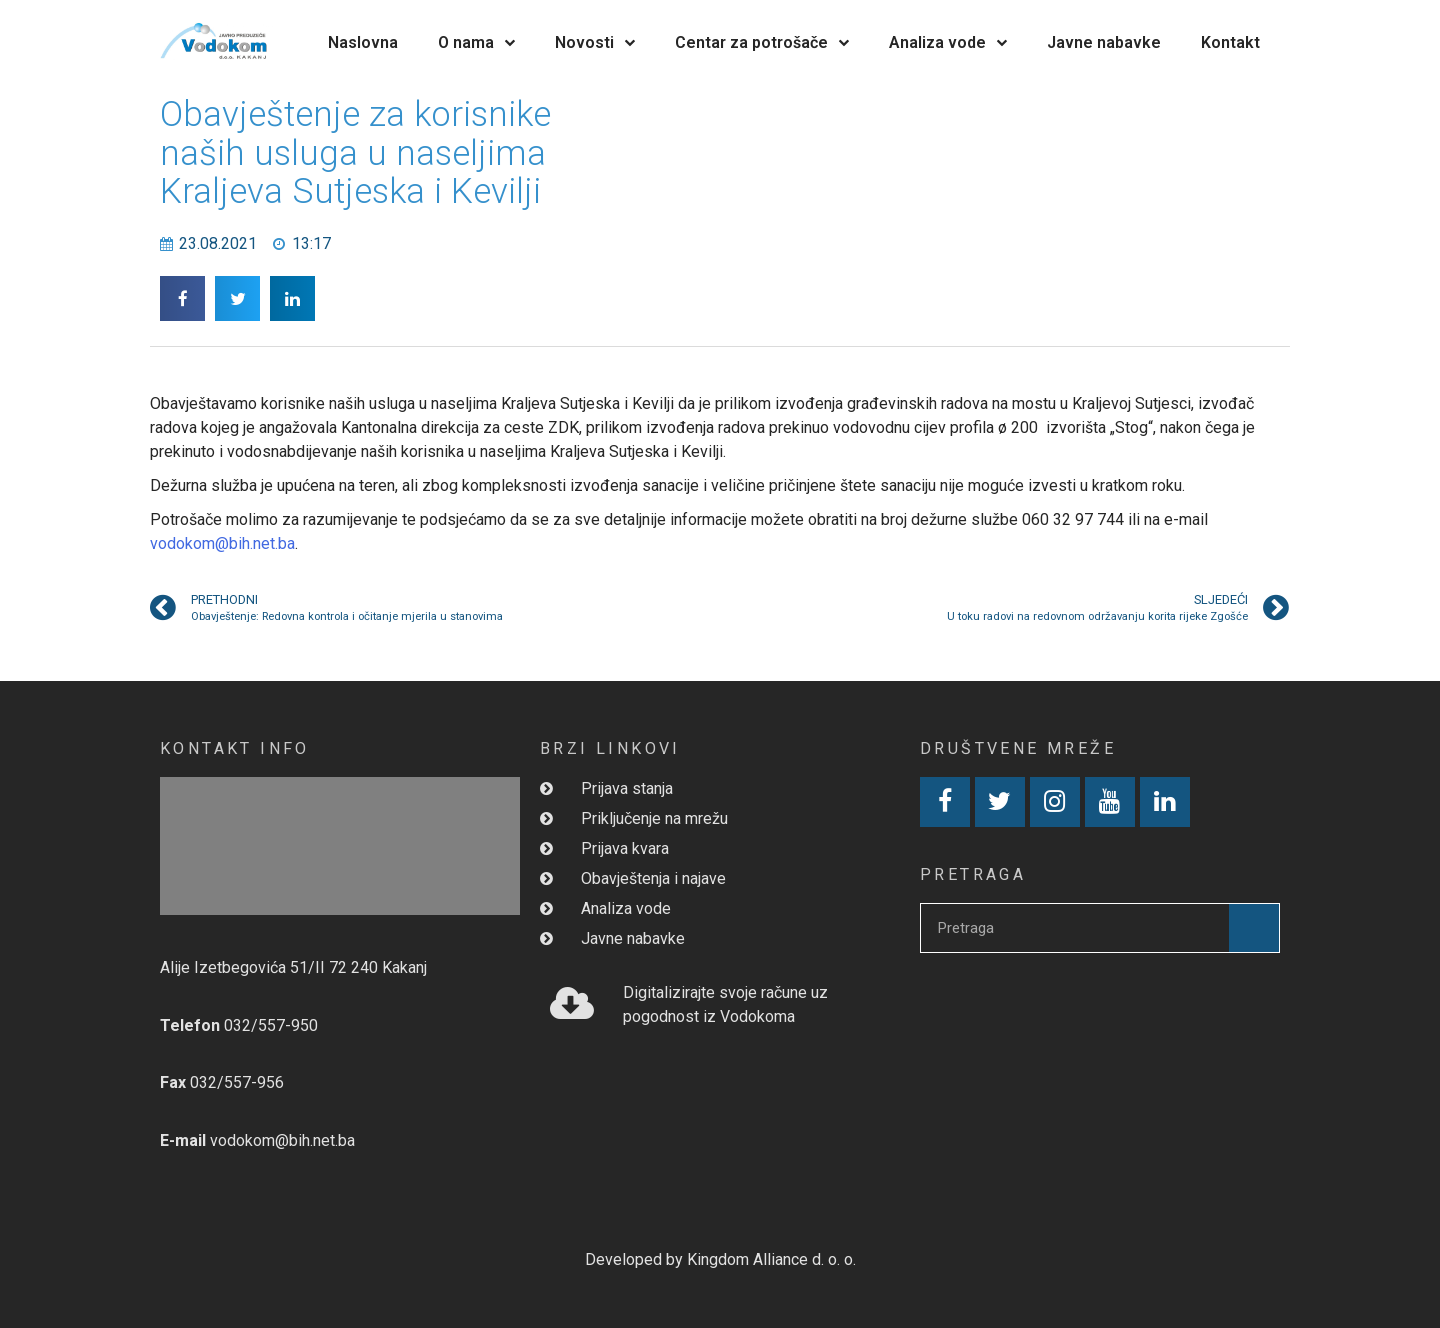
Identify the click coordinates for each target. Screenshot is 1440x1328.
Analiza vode (948, 42)
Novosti (595, 42)
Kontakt (1230, 42)
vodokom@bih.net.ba (222, 543)
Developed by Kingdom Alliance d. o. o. (720, 1259)
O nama (476, 42)
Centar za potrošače (762, 42)
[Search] (1254, 928)
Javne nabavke (1104, 42)
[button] (182, 298)
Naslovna (363, 42)
